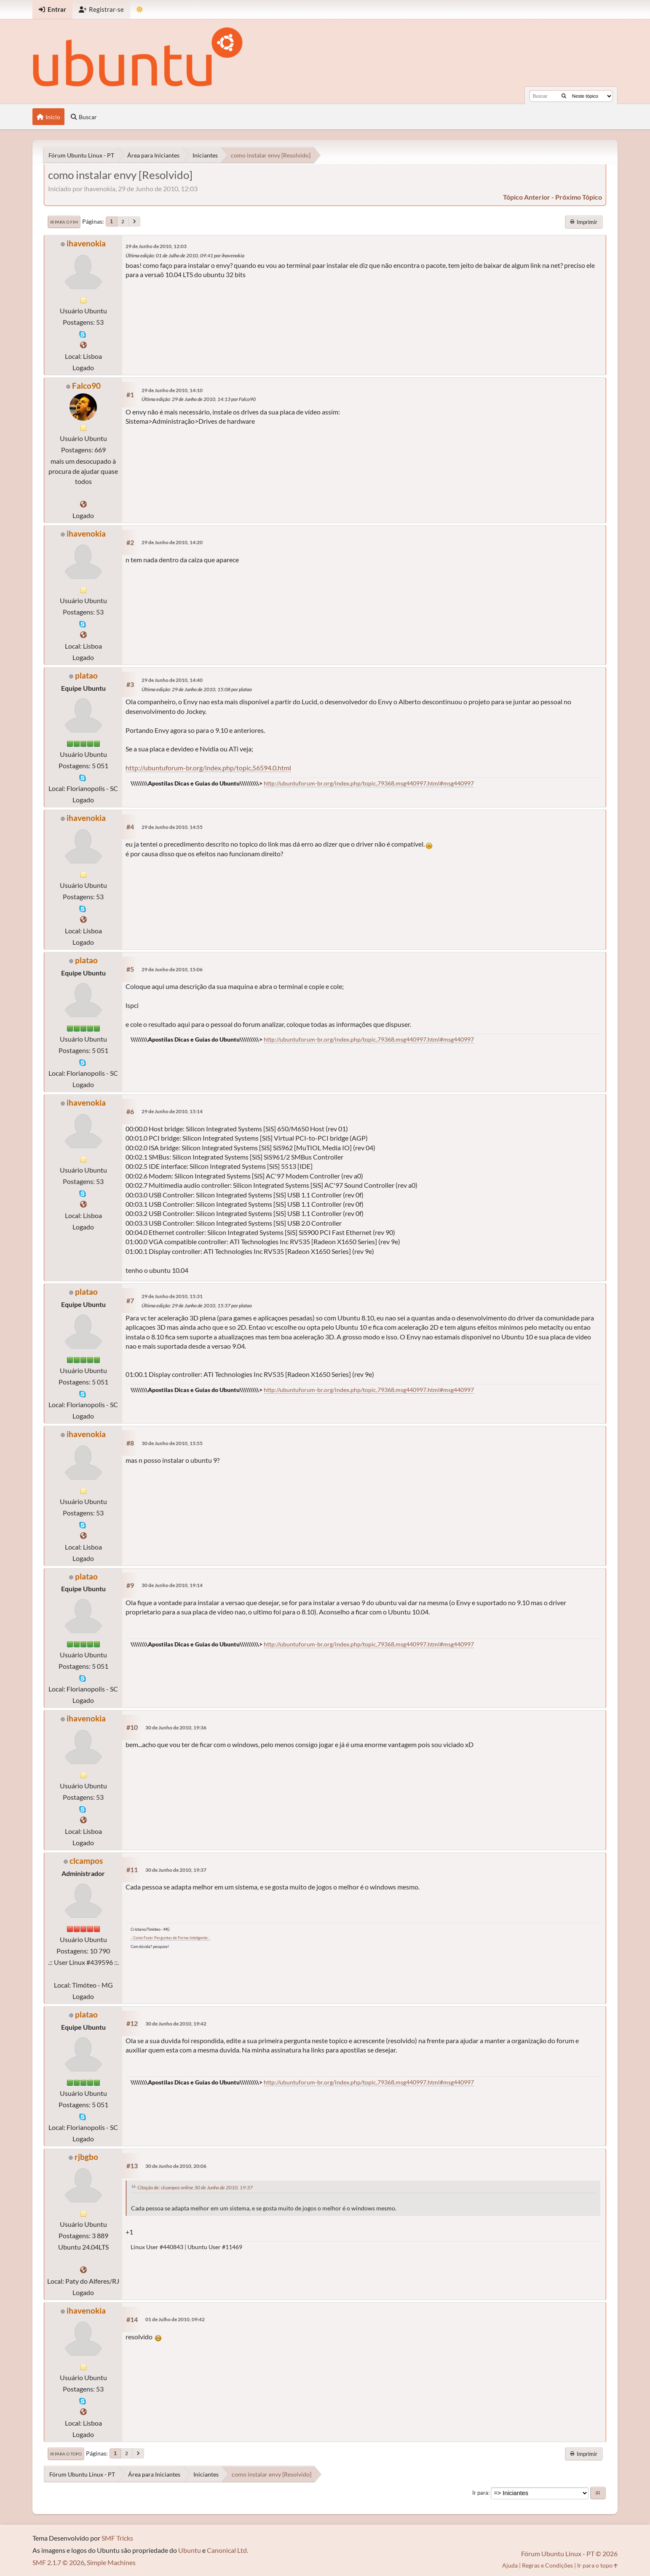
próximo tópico (578, 197)
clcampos (86, 1860)
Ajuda (510, 2565)
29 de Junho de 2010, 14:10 (172, 390)
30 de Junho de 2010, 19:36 (175, 1727)
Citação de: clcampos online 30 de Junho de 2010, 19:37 (195, 2187)
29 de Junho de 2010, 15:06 (172, 969)
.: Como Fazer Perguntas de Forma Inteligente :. (170, 1937)
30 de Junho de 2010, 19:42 (175, 2023)
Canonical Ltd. (227, 2550)
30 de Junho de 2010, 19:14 (172, 1585)
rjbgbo (86, 2157)
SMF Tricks (117, 2538)
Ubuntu (189, 2550)
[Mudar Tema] (139, 9)
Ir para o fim (64, 221)
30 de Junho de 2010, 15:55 (172, 1443)
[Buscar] (563, 96)
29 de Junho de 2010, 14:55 (172, 827)
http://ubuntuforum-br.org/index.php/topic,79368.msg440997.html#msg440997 (369, 783)
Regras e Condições (547, 2565)
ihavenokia (86, 243)
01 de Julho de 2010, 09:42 (175, 2319)
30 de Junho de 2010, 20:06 (175, 2166)
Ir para (480, 2492)
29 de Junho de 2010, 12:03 (156, 246)
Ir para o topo (66, 2453)
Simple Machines (111, 2562)
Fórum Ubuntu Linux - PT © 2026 (569, 2553)
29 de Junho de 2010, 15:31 (172, 1296)
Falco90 (86, 385)
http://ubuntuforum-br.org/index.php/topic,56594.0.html (208, 768)
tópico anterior (526, 197)
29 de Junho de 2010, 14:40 (172, 680)
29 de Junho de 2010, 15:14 (172, 1111)
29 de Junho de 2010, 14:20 (172, 542)
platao (86, 675)
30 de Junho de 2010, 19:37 (175, 1870)
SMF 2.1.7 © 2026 (58, 2562)
